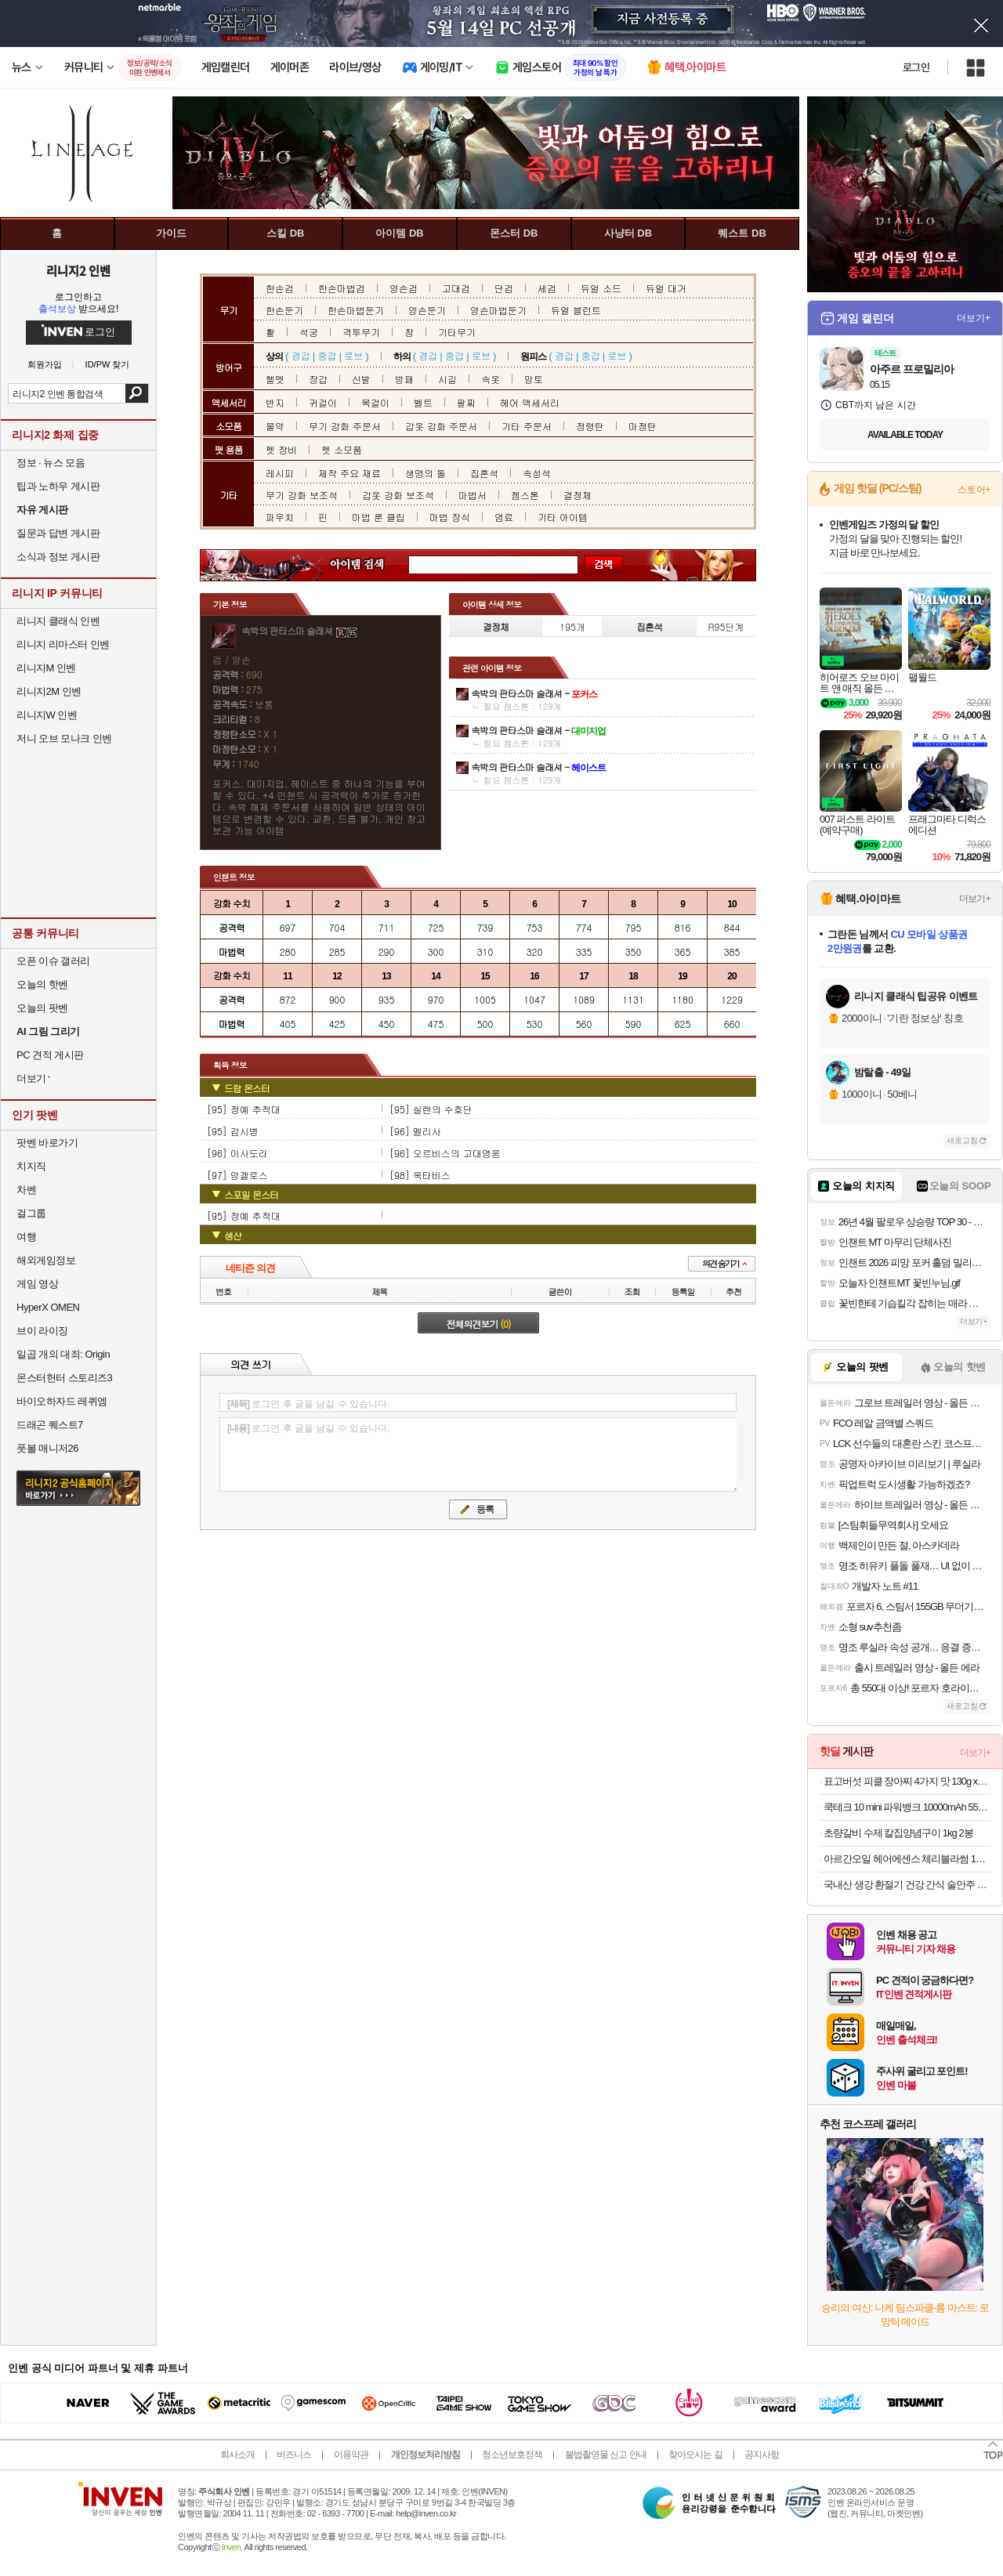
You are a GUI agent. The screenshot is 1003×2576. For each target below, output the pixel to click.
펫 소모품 (341, 449)
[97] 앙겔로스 (237, 1174)
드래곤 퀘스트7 (49, 1425)
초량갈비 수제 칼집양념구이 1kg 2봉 (898, 1833)
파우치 (280, 516)
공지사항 (761, 2454)
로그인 (916, 67)
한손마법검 (341, 288)
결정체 (577, 494)
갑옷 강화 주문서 (441, 425)
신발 (361, 378)
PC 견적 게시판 (50, 1055)
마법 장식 (449, 516)
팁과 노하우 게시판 (58, 486)
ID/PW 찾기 (107, 364)
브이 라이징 (42, 1331)
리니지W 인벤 (46, 715)
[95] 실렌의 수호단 (431, 1109)
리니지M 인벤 (46, 668)
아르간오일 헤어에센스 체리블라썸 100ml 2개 (907, 1859)
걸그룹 (31, 1213)
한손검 (280, 288)
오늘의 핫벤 (42, 984)
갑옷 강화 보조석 (398, 494)
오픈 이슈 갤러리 (53, 961)
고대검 (456, 288)
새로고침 (962, 1140)
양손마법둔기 (498, 310)
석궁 (308, 331)
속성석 (537, 472)
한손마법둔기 (356, 310)
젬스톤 (525, 494)
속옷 (490, 378)
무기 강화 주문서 (345, 425)
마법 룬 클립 (378, 516)
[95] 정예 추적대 (244, 1109)
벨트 (423, 402)
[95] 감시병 (233, 1131)
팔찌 (466, 402)
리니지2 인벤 (78, 270)
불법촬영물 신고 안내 (605, 2454)
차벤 (26, 1190)
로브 (353, 355)
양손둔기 (427, 310)
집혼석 (484, 472)
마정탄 (642, 425)
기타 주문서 (527, 425)
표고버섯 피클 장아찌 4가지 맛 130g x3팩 (907, 1781)
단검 (503, 288)
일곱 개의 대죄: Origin (63, 1354)
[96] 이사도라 (237, 1153)
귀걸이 (323, 402)
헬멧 (275, 378)
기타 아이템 (563, 516)
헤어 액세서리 (529, 402)
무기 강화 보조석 (302, 494)
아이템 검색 (371, 565)
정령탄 (590, 425)
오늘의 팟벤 (42, 1008)
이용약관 (351, 2454)
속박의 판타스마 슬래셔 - (534, 693)
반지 (275, 402)
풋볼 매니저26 (47, 1448)
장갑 (318, 378)
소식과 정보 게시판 (58, 557)
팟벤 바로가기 (47, 1143)
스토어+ (974, 489)
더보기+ (973, 318)
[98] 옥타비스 (420, 1174)
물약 (275, 425)
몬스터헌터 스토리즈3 (64, 1378)
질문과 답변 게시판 (58, 533)
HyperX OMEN (47, 1307)
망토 (533, 378)
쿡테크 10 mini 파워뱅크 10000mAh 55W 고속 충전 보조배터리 (907, 1807)
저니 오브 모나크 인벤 (64, 738)
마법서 (472, 494)
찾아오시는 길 (695, 2454)
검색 (136, 393)
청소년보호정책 (512, 2454)
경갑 (300, 355)
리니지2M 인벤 (48, 691)
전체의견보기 (479, 1323)
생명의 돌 (425, 472)
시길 (447, 378)
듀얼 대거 (666, 288)
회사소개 (237, 2454)
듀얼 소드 (601, 288)
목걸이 (375, 402)
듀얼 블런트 (576, 310)
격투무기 (361, 331)
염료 (503, 516)
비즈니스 (294, 2454)
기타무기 (457, 331)
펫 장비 (281, 449)
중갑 (326, 355)
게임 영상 (37, 1284)
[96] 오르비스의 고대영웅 (445, 1153)
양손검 (403, 288)
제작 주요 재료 (349, 472)
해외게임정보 (45, 1260)
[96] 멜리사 (415, 1131)
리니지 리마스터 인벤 (63, 644)
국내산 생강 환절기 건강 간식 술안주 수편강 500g (907, 1884)
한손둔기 (284, 310)
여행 (26, 1237)
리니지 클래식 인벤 (58, 621)
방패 (404, 378)
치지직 (31, 1166)
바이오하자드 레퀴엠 (61, 1401)
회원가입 (44, 364)
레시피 (280, 472)
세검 (547, 288)
